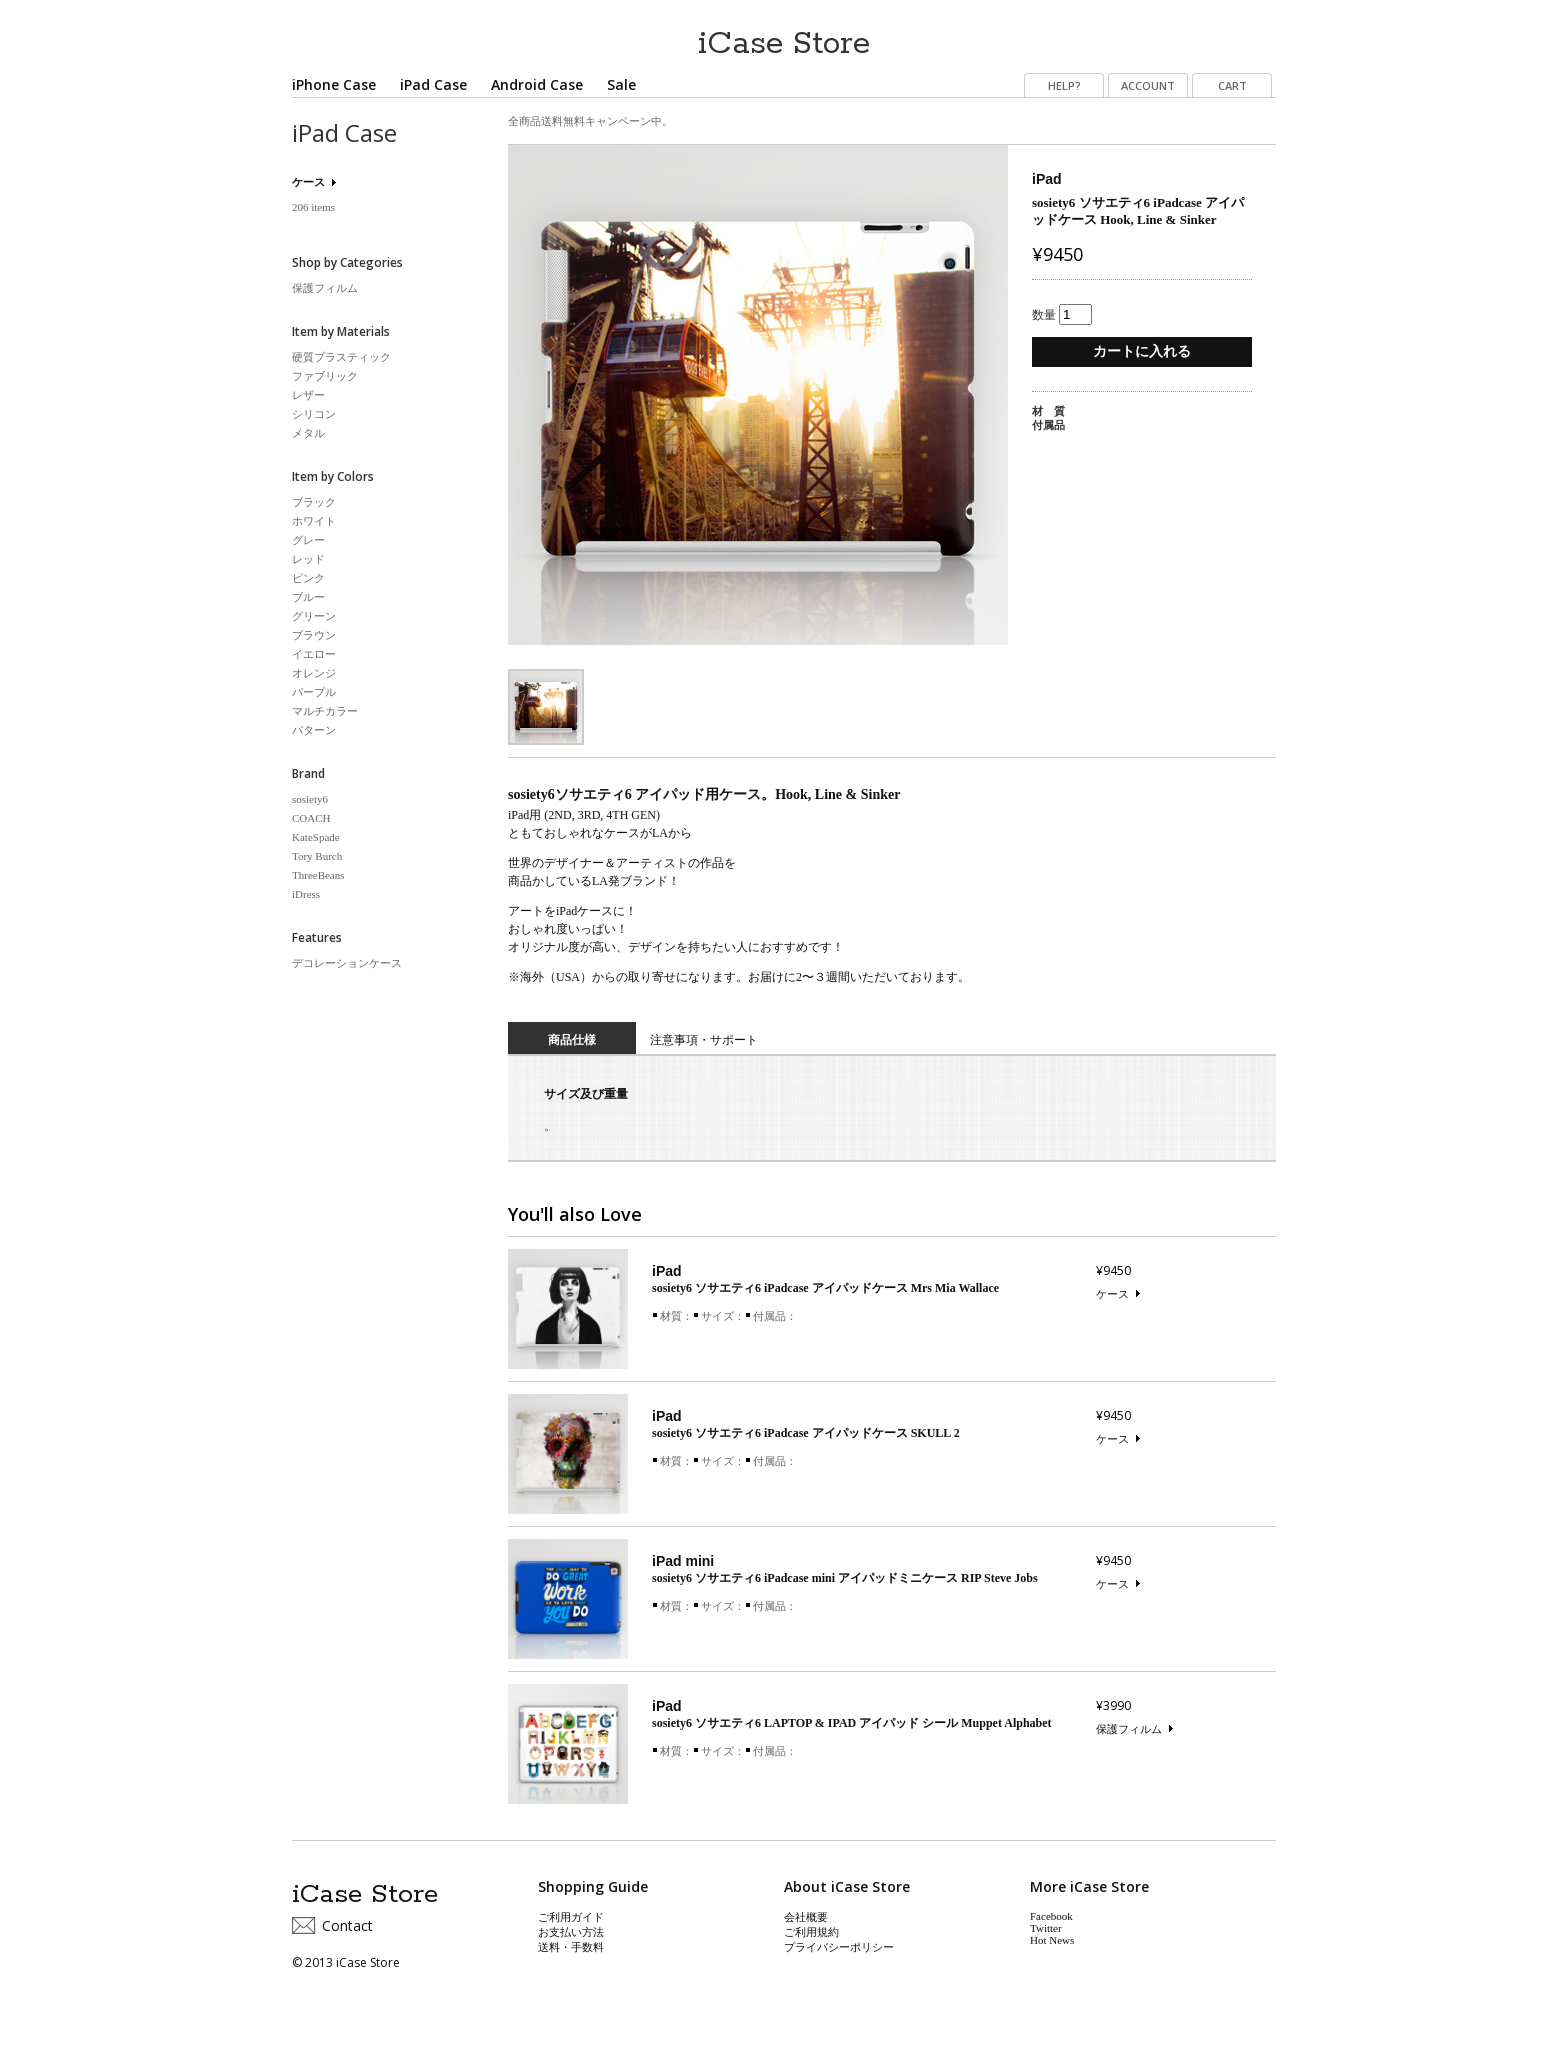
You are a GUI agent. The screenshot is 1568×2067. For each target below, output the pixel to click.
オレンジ (314, 673)
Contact (347, 1925)
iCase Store (784, 36)
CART (1232, 85)
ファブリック (325, 376)
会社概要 (806, 1917)
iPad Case (433, 84)
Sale (621, 84)
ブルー (308, 597)
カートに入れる (1142, 351)
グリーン (314, 616)
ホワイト (314, 521)
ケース (1112, 1294)
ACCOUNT (1148, 85)
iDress (306, 894)
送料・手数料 (571, 1947)
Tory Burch (317, 856)
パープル (314, 692)
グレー (308, 540)
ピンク (308, 578)
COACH (311, 818)
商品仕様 (572, 1040)
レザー (308, 395)
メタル (308, 433)
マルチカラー (325, 711)
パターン (314, 730)
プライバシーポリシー (839, 1947)
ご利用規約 (811, 1932)
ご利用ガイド (571, 1917)
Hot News (1052, 1940)
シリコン (314, 414)
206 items (313, 207)
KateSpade (316, 837)
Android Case (537, 84)
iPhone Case (334, 84)
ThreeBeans (318, 875)
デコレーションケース (347, 963)
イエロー (314, 654)
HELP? (1064, 85)
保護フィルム (1129, 1729)
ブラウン (314, 635)
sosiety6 (310, 799)
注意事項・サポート (704, 1040)
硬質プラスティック (341, 357)
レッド (308, 559)
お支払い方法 (571, 1932)
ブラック (314, 502)
